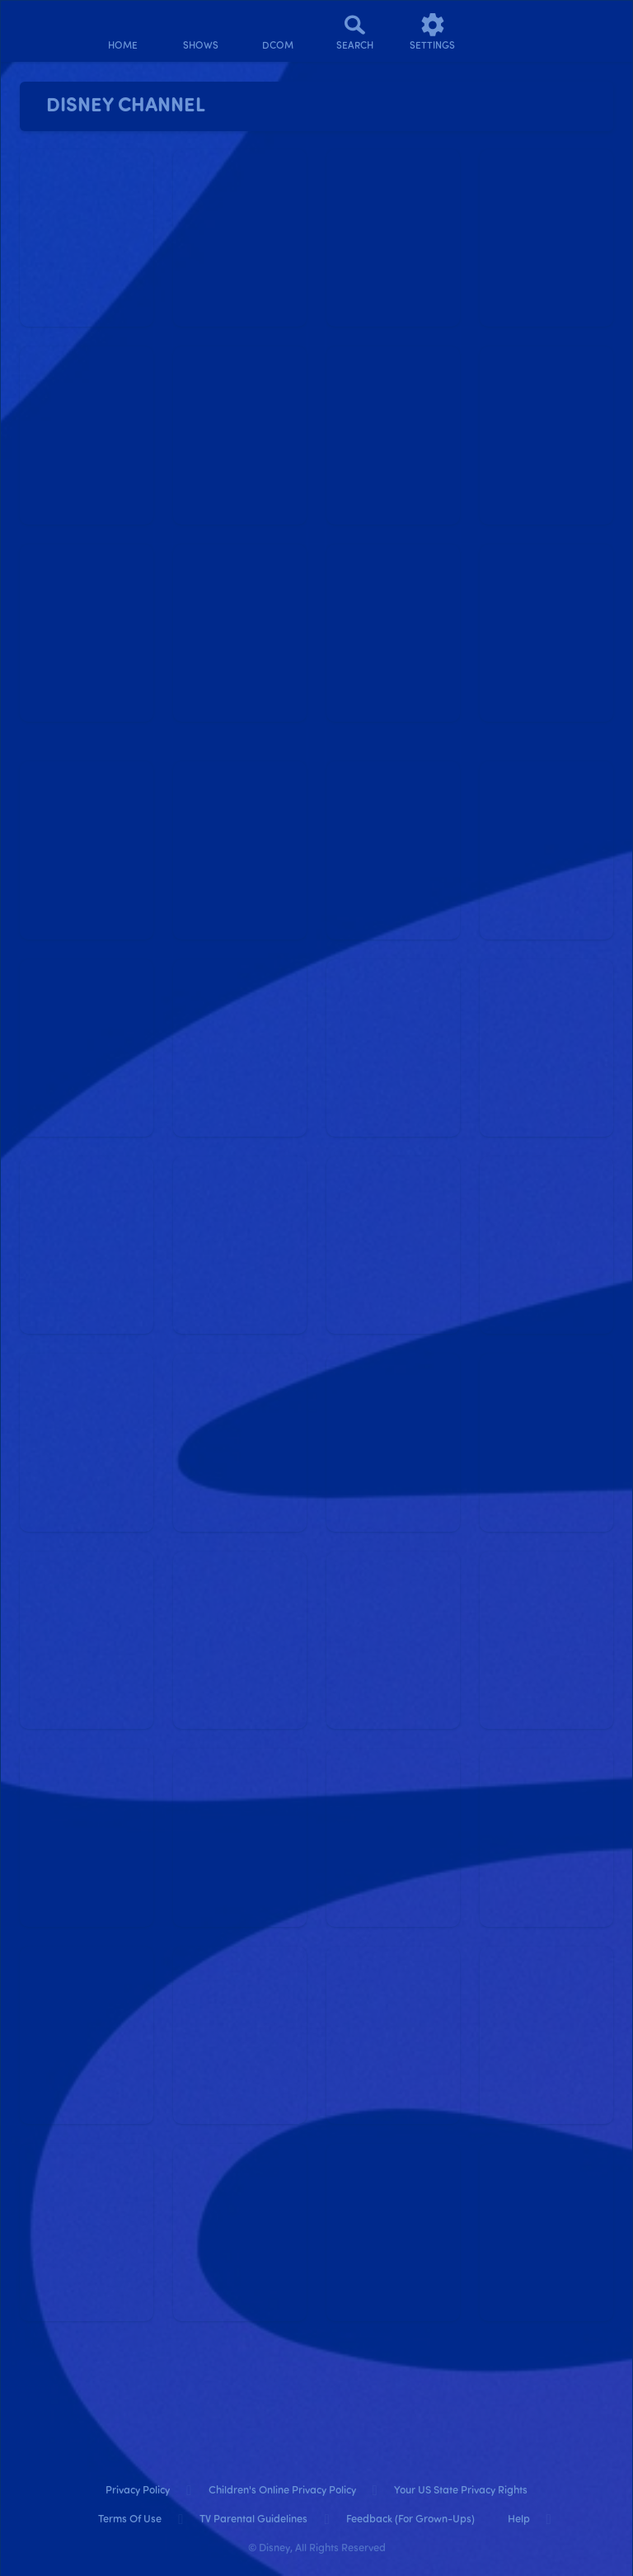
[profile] (510, 31)
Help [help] (519, 2519)
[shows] (200, 31)
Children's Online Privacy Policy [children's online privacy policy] (282, 2490)
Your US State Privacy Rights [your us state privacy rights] (461, 2490)
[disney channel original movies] (278, 31)
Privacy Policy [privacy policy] (138, 2490)
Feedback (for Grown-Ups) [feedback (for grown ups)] (410, 2519)
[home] (123, 31)
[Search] (355, 31)
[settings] (433, 31)
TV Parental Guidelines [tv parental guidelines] (253, 2519)
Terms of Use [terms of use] (130, 2519)
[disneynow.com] (44, 25)
